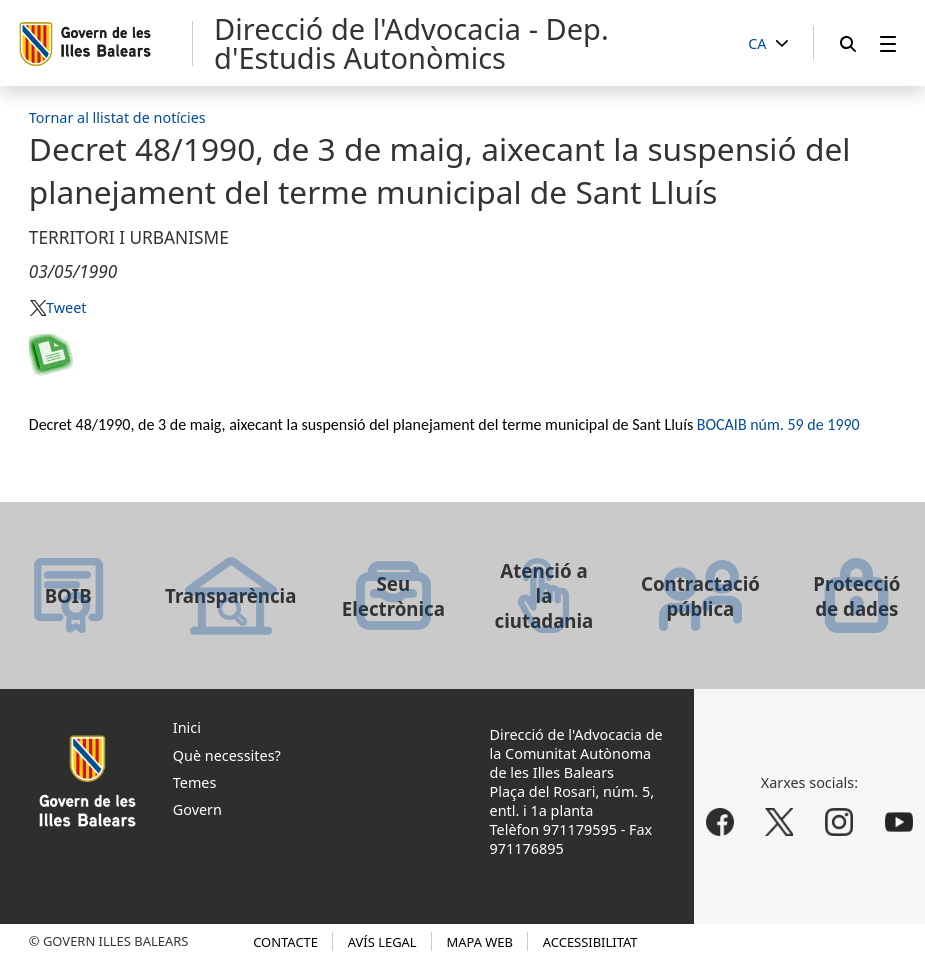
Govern (197, 809)
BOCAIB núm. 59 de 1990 (778, 424)
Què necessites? (227, 755)
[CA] (768, 44)
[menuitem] (888, 43)
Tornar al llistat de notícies (117, 117)
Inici (187, 727)
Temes (195, 782)
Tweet (66, 307)
